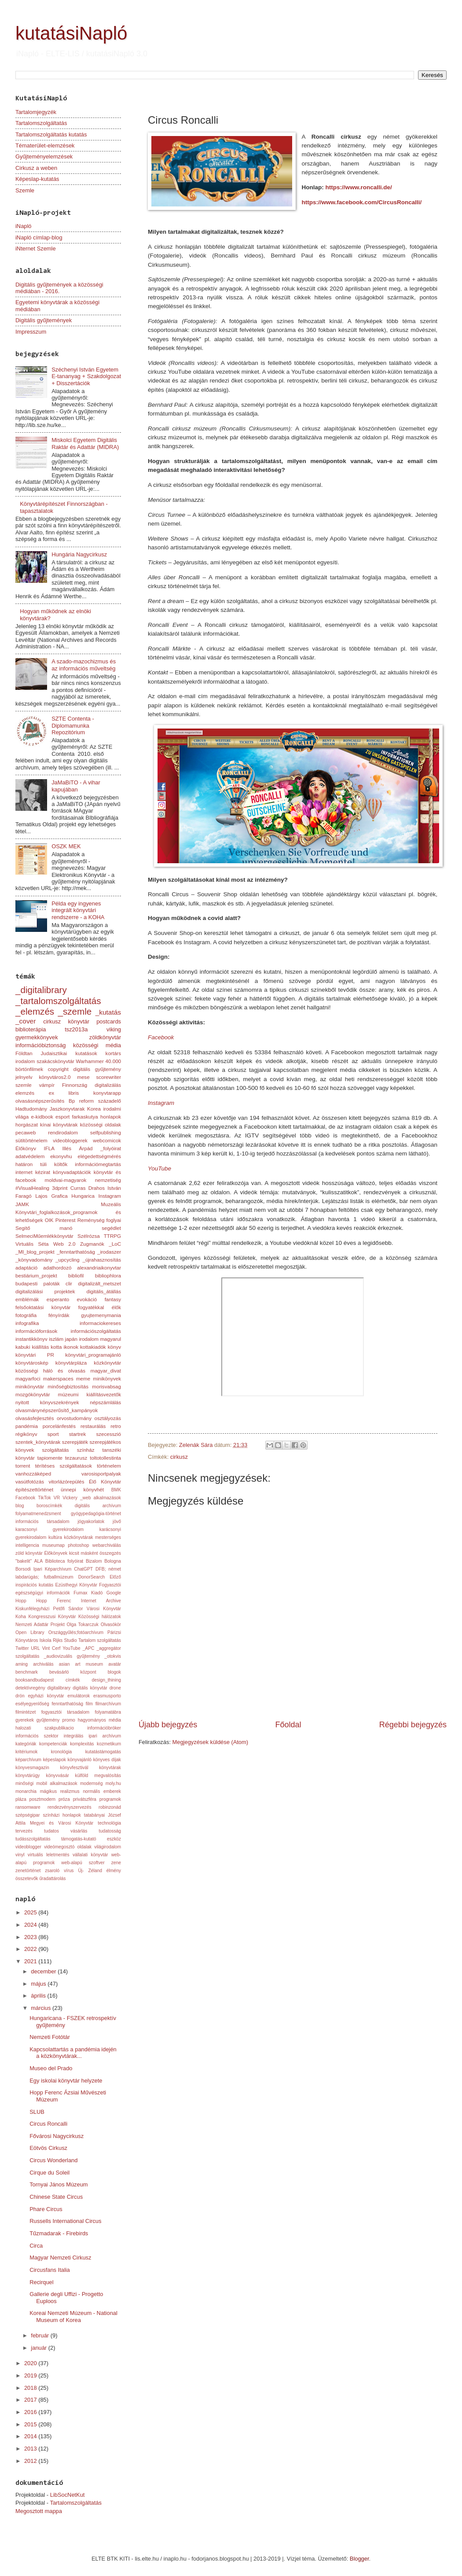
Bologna (112, 1561)
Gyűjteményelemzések (44, 156)
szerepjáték (75, 1442)
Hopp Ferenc (53, 1600)
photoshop (78, 1545)
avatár (114, 1664)
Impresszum (30, 331)
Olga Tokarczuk (82, 1624)
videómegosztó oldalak (68, 1846)
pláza (20, 1799)
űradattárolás (52, 1878)
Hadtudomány (31, 1108)
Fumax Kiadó (88, 1592)
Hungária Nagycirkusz (79, 554)
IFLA (49, 1148)
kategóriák (26, 1743)
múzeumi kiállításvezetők (89, 1394)
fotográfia (26, 1315)
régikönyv (26, 1434)
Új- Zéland (90, 1870)
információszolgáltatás (95, 1331)
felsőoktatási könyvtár (42, 1307)
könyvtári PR (34, 1355)
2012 (31, 2461)
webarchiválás (106, 1545)
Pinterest (65, 1220)
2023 (31, 1937)
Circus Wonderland (53, 2160)
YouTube (159, 1168)
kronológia (61, 1751)
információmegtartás (98, 1164)
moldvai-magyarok (66, 1180)
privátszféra (84, 1799)
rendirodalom (63, 1132)
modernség (91, 1783)
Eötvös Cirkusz (48, 2148)
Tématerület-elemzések (45, 145)
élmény (113, 1870)
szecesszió (108, 1434)
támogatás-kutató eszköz (91, 1838)
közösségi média (97, 1045)
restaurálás (93, 1426)
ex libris (64, 1093)
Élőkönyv (25, 1148)
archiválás (43, 1664)
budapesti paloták (37, 1283)
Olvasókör (111, 1624)
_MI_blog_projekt (35, 1252)
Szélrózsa (88, 1236)
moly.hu (113, 1783)
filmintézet (25, 1712)
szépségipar (27, 1815)
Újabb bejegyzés (168, 1724)
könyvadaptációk (72, 1172)
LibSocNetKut (67, 2494)
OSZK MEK (66, 846)
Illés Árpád (77, 1148)
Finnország (74, 1085)
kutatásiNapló (71, 33)
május (39, 1983)
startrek (77, 1434)
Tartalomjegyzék (35, 112)
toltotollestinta (105, 1458)
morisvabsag (106, 1386)
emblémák (27, 1299)
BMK (116, 1489)
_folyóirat (110, 1148)
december (44, 1971)
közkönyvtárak (78, 1537)
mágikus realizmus (60, 1791)
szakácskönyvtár (55, 1061)
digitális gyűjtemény (97, 1069)
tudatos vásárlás (65, 1831)
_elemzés (34, 1011)
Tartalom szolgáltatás (99, 1640)
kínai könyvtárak (59, 1124)
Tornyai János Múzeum (58, 2184)
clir (69, 1283)
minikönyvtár (29, 1386)
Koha (20, 1616)
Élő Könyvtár (105, 1481)
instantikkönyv (31, 1339)
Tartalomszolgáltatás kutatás (51, 134)
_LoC (115, 1244)
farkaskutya (85, 1116)
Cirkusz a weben (36, 168)
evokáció (87, 1299)
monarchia (26, 1791)
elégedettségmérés (99, 1156)
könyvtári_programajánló (93, 1355)
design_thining (106, 1680)
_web (85, 1497)
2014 (31, 2436)
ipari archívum (104, 1735)
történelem (109, 1465)
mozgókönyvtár (32, 1394)
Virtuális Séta (31, 1244)
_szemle (75, 1011)
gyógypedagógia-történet (96, 1513)
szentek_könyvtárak (37, 1442)
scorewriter (108, 1077)
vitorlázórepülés (66, 1481)
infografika (27, 1323)
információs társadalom (42, 1521)
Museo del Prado (50, 2068)
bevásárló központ (72, 1672)
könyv (114, 1347)
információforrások (36, 1331)
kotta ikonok (64, 1347)
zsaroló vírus (59, 1870)
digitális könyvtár (90, 1687)
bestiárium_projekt (36, 1275)
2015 (31, 2424)
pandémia (26, 1426)
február (40, 2335)
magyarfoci (27, 1378)
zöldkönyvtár (105, 1037)
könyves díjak (107, 1759)
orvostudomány (74, 1418)
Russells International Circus (65, 2221)
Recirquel (41, 2282)
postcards (108, 1021)
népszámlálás (105, 1402)
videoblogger (28, 1846)
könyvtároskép (31, 1362)
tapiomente (49, 1458)
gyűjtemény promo (56, 1720)
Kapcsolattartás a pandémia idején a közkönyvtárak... (73, 2052)
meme (83, 1378)
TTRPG (112, 1236)
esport (62, 1116)
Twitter (22, 1648)
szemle (23, 1085)
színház (86, 1450)
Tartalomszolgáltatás (41, 123)
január (39, 2347)
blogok (114, 1672)
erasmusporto (107, 1695)
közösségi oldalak (100, 1124)
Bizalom (94, 1561)
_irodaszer (109, 1252)
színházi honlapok (62, 1815)
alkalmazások (107, 1497)
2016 (31, 2412)
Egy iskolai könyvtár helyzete (65, 2080)
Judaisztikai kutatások (68, 1053)
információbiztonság (40, 1045)
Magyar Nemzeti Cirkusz (60, 2257)
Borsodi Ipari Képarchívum (43, 1569)
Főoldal (288, 1724)
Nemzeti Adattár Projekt (40, 1624)
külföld (81, 1775)
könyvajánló (80, 1759)
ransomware (27, 1807)
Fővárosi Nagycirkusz (56, 2136)
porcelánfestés (59, 1426)
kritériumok (26, 1751)
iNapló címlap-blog (38, 237)
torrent (22, 1465)
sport (53, 1434)
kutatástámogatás (103, 1751)
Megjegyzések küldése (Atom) (210, 1742)
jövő (117, 1521)
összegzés (110, 1553)
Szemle (24, 190)
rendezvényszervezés (70, 1807)
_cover (25, 1021)
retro (115, 1426)
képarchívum (28, 1759)
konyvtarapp (107, 1093)
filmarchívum (108, 1703)
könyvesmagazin (32, 1767)
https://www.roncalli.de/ (359, 187)
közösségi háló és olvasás (50, 1370)
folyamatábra (108, 1712)
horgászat (26, 1124)
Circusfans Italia (49, 2270)
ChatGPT (83, 1569)
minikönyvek (107, 1378)
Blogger (359, 2558)
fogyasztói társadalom (65, 1712)
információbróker (104, 1728)
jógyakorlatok (90, 1521)
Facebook (161, 1037)
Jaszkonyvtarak (67, 1108)
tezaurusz (76, 1458)
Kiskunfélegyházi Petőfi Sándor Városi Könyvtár (68, 1608)
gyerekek (24, 1720)
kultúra (55, 1537)
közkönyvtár (107, 1362)
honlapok (110, 1116)
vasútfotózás (29, 1481)
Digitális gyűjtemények (43, 320)
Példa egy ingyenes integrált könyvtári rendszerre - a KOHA (77, 910)
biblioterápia (30, 1029)
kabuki (22, 1347)
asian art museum (81, 1664)
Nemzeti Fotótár (49, 2037)
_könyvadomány (33, 1259)
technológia (109, 1823)
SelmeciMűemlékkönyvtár (44, 1236)
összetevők (26, 1878)
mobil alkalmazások (56, 1783)
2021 (31, 1961)
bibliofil (76, 1275)
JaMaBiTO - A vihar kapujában (75, 785)
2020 (31, 2363)
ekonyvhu (61, 1156)
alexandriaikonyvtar (99, 1267)
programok (110, 1799)
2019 (31, 2375)
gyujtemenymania (101, 1315)
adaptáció (26, 1267)
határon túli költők (41, 1164)
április (39, 1995)
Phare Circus (45, 2209)
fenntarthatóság (68, 1703)
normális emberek (102, 1791)
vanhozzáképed (33, 1473)
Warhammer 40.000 (98, 1061)
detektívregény (30, 1687)
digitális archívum (98, 1505)
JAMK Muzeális (68, 1204)
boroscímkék (49, 1505)
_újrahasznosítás (101, 1259)
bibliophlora (108, 1275)
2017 (31, 2399)
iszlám (56, 1339)
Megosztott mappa (38, 2511)
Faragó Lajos (31, 1196)
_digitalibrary (41, 990)
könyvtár (78, 1021)
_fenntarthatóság (76, 1252)
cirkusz (179, 1457)
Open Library (29, 1632)
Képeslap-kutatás (37, 179)
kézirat (42, 1172)
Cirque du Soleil (49, 2172)
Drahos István (104, 1188)
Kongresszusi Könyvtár (52, 1616)
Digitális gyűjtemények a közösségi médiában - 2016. (59, 287)
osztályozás (108, 1418)
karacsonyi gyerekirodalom (49, 1529)
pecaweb (25, 1132)
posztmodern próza (49, 1799)
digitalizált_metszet (99, 1283)
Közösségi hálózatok (99, 1616)
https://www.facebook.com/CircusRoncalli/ (362, 202)
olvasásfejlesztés (34, 1418)
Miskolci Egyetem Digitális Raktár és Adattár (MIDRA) (85, 443)
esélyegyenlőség (32, 1703)
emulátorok (78, 1695)
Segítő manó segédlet (68, 1228)
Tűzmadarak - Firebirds (58, 2233)
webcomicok (107, 1140)
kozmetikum (109, 1743)
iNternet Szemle (35, 248)
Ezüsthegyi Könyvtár (76, 1584)
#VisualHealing (32, 1188)
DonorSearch (91, 1577)
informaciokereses (100, 1323)
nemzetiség (108, 1180)
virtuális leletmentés (49, 1854)
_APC (89, 1648)
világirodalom (107, 1846)
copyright (58, 1069)
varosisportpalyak (101, 1473)
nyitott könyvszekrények (47, 1402)
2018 (31, 2388)
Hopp (20, 1600)
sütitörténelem (31, 1140)
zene (116, 1862)
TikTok (44, 1497)
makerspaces (58, 1378)
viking (113, 1029)
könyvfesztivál (74, 1767)
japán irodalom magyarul (93, 1339)
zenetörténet (27, 1870)
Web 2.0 (64, 1244)
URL (35, 1648)
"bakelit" (23, 1561)
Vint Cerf (51, 1648)
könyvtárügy (27, 1775)
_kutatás (108, 1012)
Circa (36, 2245)
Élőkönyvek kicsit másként (71, 1553)
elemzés (24, 1093)
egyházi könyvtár (46, 1695)
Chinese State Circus (56, 2196)
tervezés (24, 1831)
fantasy (113, 1299)
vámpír (47, 1085)
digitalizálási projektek (45, 1291)
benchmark (26, 1672)
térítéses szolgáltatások (63, 1465)
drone (115, 1687)
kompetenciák (53, 1743)
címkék (73, 1680)
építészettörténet (34, 1489)
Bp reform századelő (95, 1101)
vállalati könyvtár (90, 1854)
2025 (31, 1912)
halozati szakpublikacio (44, 1728)
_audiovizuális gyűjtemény (72, 1656)
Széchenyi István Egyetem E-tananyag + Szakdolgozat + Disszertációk (86, 376)
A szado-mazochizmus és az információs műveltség (83, 664)
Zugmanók (92, 1244)
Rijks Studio (65, 1640)
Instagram (161, 1103)
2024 (31, 1924)
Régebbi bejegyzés (413, 1724)
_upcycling (67, 1259)
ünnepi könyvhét (82, 1489)
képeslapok (54, 1759)
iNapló (23, 226)
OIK (49, 1220)
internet (24, 1172)
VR (57, 1497)
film (89, 1703)
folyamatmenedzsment (38, 1513)
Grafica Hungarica (73, 1196)
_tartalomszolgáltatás (58, 1001)
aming (21, 1664)
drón (20, 1695)
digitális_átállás (103, 1291)
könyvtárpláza (71, 1362)
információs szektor (37, 1735)
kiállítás (40, 1347)
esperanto (58, 1299)
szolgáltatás (55, 1450)
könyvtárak (110, 1767)
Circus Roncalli (48, 2123)
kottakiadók (93, 1347)
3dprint (59, 1188)
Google (113, 1592)
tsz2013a (76, 1029)
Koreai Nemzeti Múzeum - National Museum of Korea (73, 2316)
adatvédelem (29, 1156)
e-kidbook (42, 1116)
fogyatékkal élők (99, 1307)
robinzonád (110, 1807)
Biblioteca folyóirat (64, 1561)
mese (83, 1077)
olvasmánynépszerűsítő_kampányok (56, 1410)
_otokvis (112, 1656)
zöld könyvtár (29, 1553)
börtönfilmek (29, 1069)
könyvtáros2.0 (54, 1077)
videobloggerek (70, 1140)
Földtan (24, 1053)
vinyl (20, 1854)
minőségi (24, 1783)
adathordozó (57, 1267)
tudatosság (110, 1831)
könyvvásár (57, 1775)
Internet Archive (101, 1600)
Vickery (69, 1497)
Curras (78, 1188)
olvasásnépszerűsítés (39, 1101)
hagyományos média (99, 1720)
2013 (31, 2448)
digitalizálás (108, 1085)
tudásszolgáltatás (33, 1838)
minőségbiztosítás (68, 1386)
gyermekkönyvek (36, 1037)
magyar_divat (105, 1370)
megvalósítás (107, 1775)
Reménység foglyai (99, 1220)
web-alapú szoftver (82, 1862)
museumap (53, 1545)
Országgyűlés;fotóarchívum (75, 1632)
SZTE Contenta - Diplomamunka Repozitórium (72, 725)
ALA (38, 1561)
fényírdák (59, 1315)
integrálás (74, 1735)
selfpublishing (105, 1132)
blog (19, 1505)
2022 (31, 1949)
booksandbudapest (34, 1680)
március (41, 2008)
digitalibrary (59, 1687)
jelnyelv (24, 1077)
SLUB (36, 2112)
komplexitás (82, 1743)
